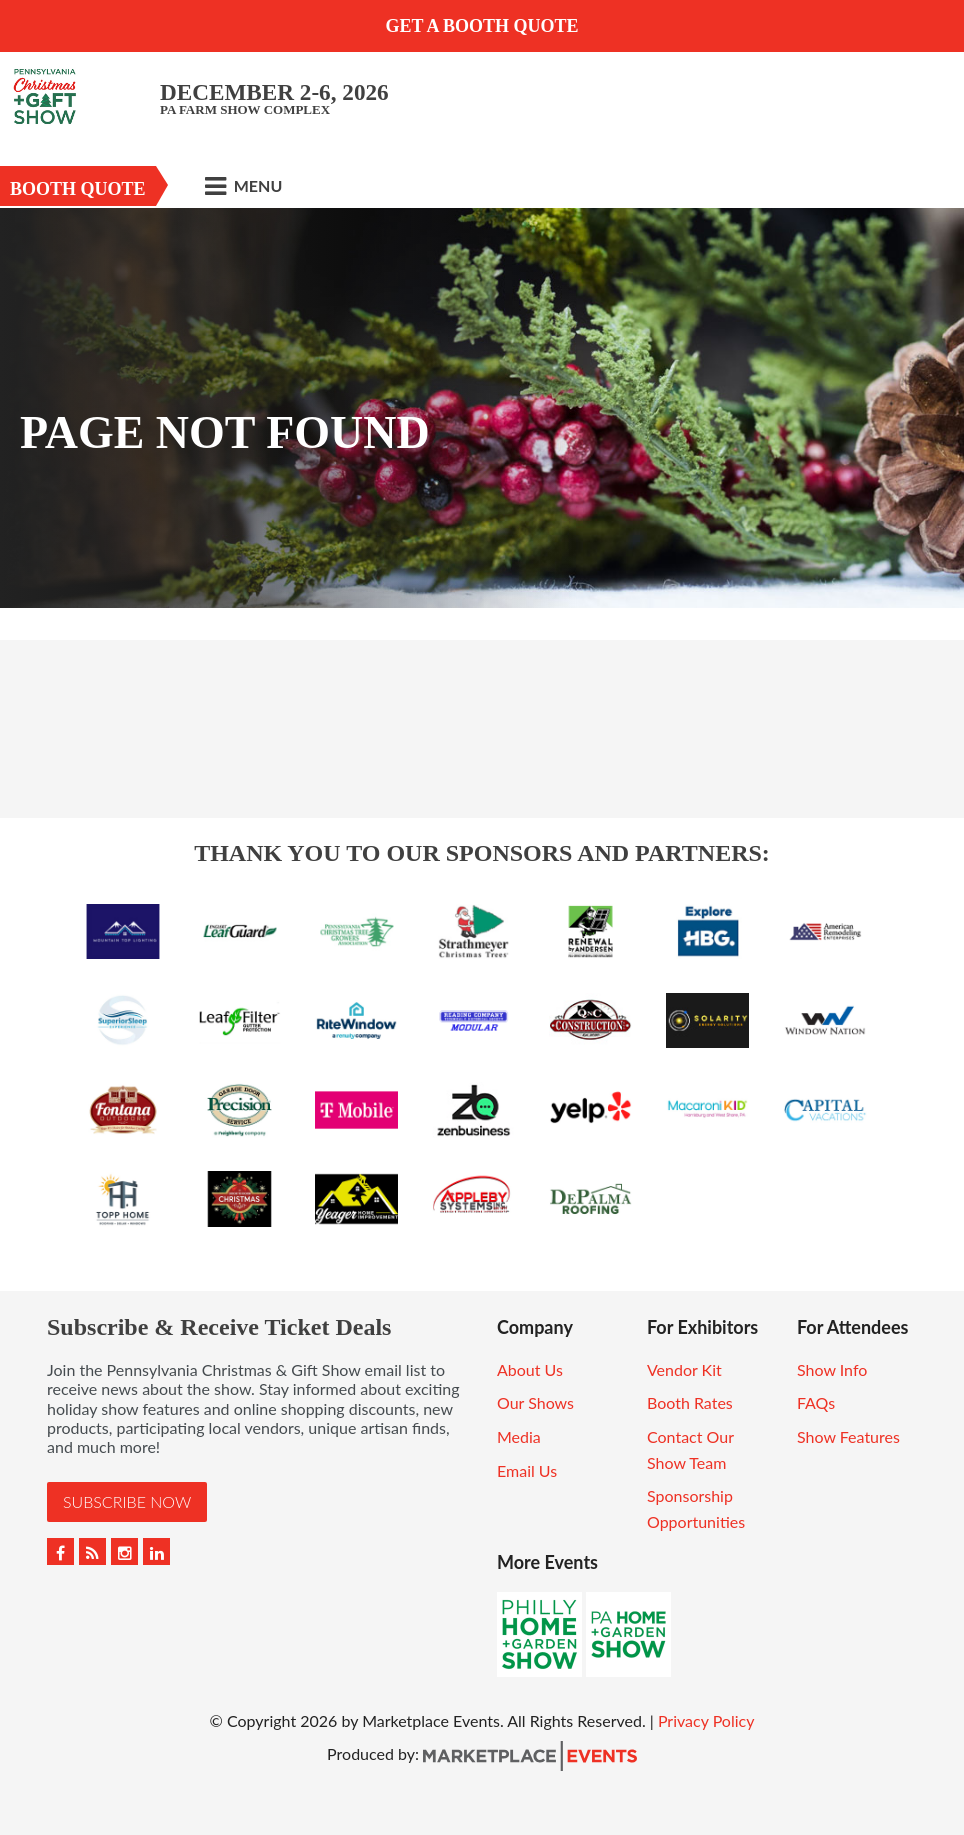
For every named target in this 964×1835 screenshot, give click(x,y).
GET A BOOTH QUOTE (481, 26)
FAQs (816, 1402)
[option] (482, 408)
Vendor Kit (684, 1369)
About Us (530, 1369)
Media (519, 1436)
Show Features (848, 1436)
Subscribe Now (127, 1501)
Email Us (527, 1470)
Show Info (832, 1369)
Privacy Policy (706, 1720)
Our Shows (535, 1402)
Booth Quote (78, 189)
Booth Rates (690, 1402)
